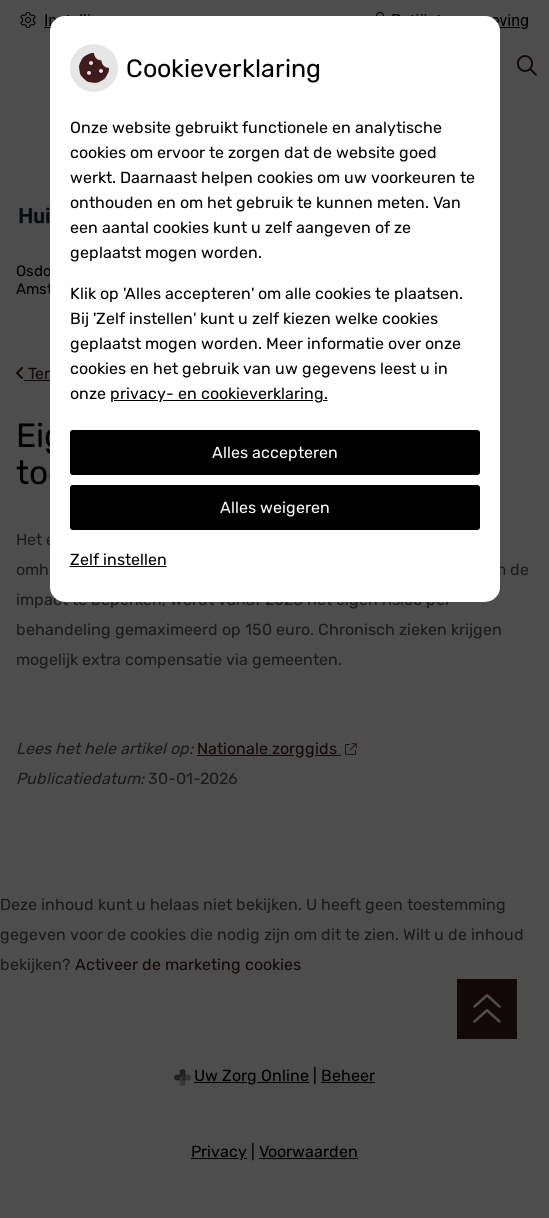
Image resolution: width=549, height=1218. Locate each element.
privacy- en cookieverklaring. (219, 393)
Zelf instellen (118, 559)
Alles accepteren (275, 452)
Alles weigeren (275, 507)
